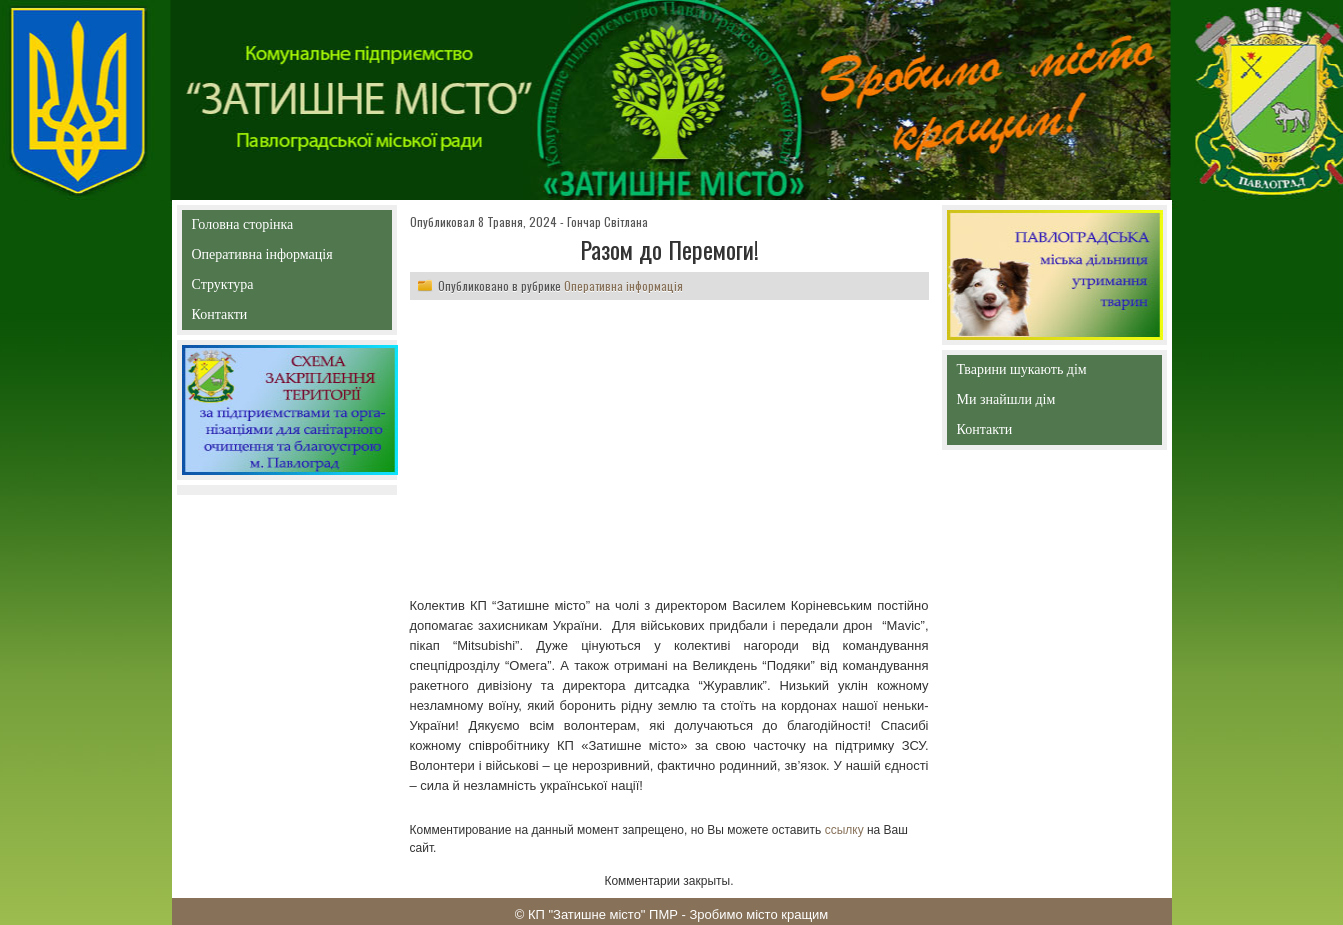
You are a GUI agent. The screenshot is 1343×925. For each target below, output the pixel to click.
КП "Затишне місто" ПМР (603, 914)
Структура (258, 288)
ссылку (844, 830)
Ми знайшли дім (1048, 399)
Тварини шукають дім (1027, 373)
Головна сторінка (286, 224)
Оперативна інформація (262, 258)
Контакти (265, 318)
